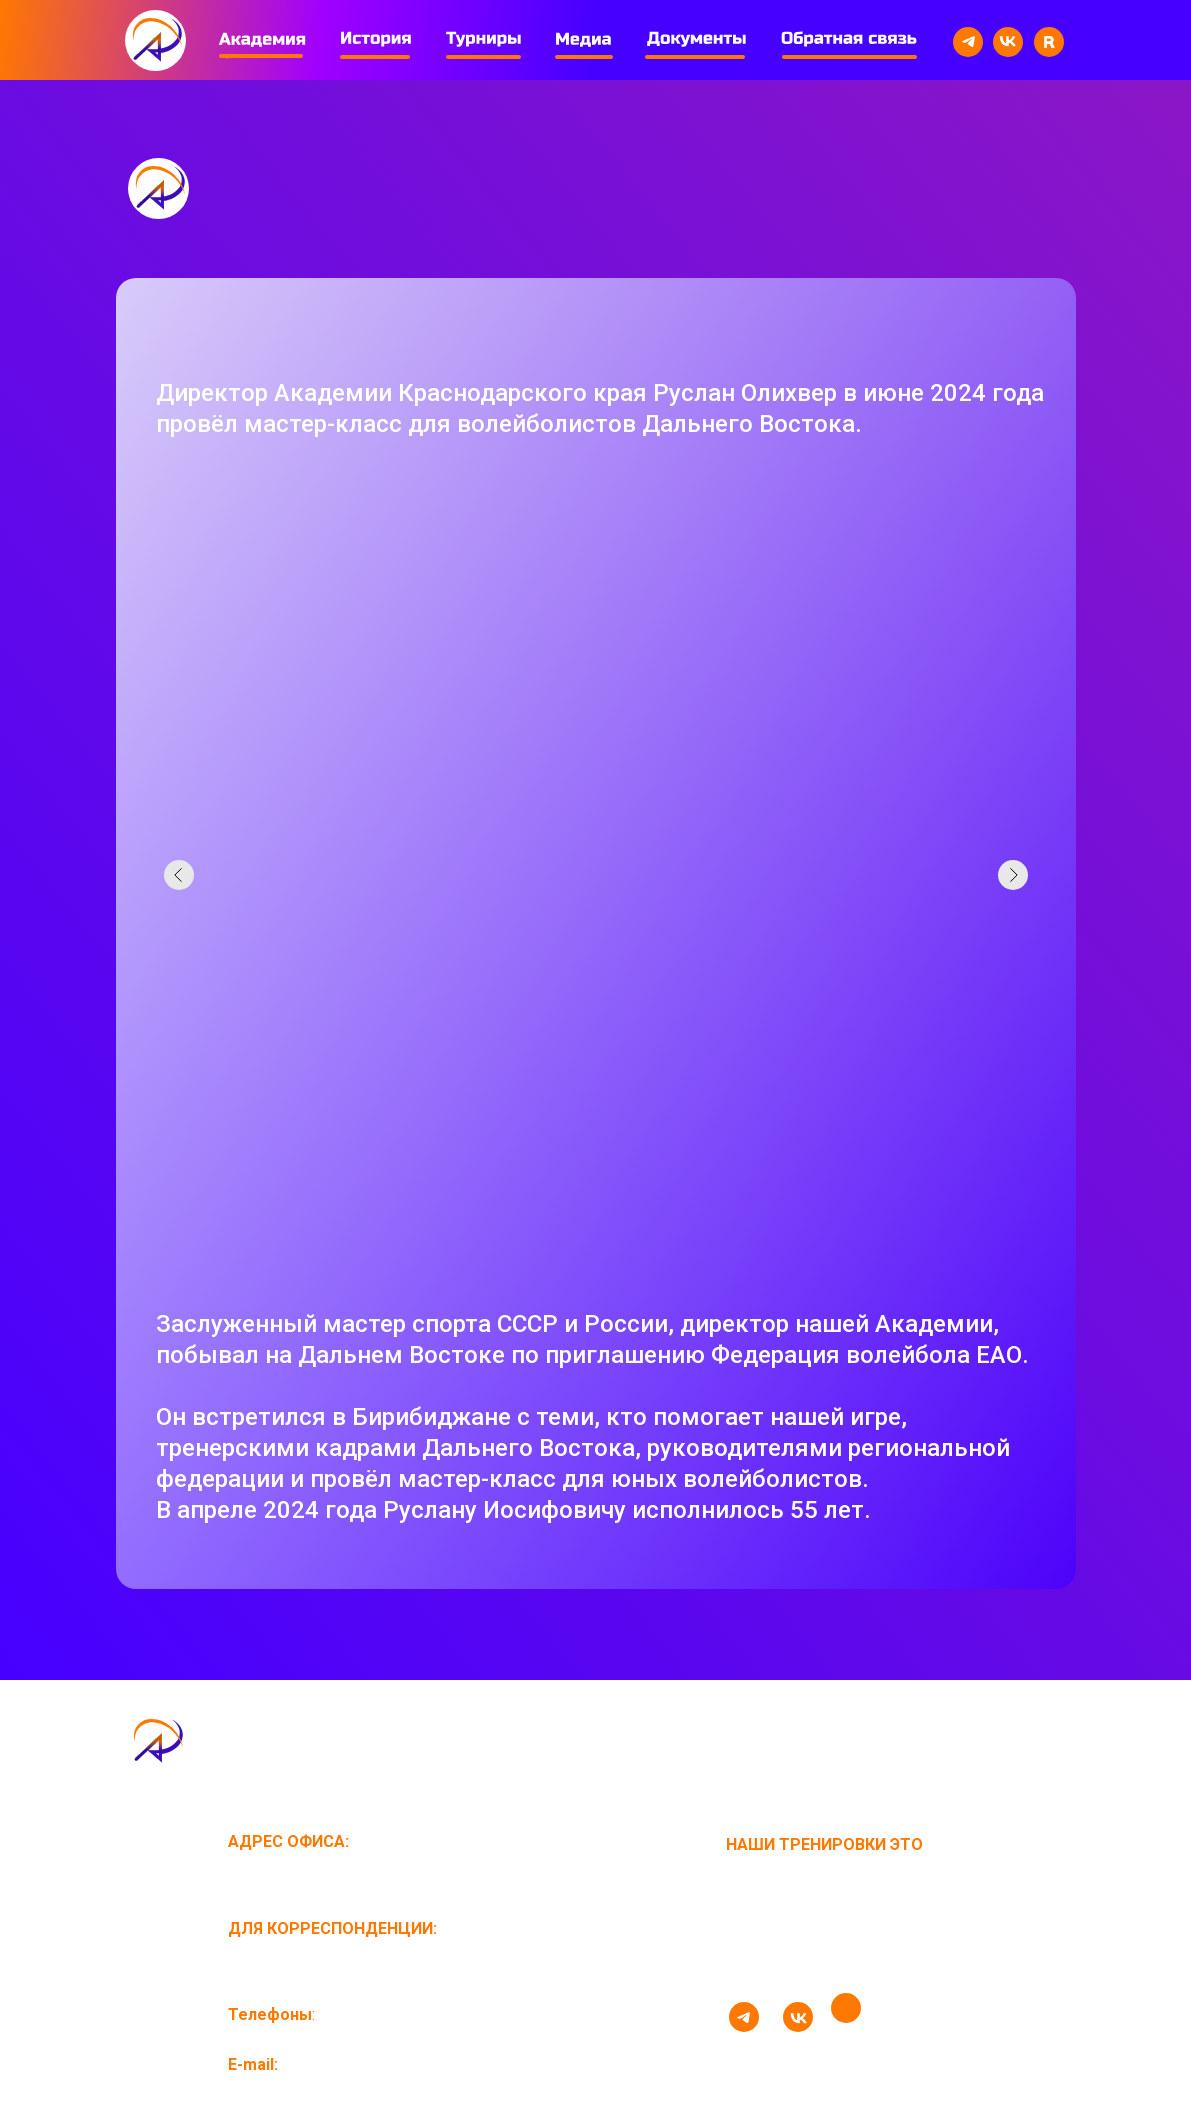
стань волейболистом (829, 1958)
